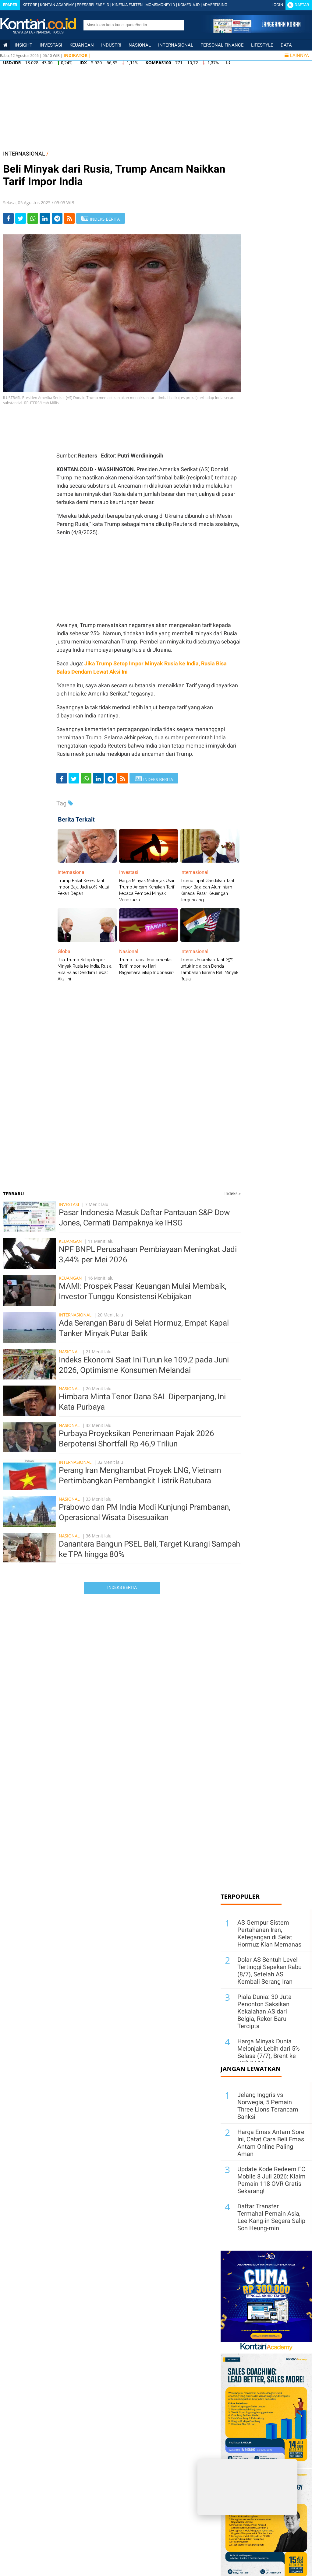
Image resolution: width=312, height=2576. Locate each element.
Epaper (10, 4)
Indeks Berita (122, 1587)
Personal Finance (222, 45)
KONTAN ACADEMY (57, 4)
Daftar (302, 4)
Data (286, 45)
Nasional (140, 45)
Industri (111, 45)
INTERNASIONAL (24, 153)
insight (23, 45)
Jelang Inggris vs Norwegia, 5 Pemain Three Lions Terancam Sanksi (267, 2105)
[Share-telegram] (57, 218)
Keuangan (81, 45)
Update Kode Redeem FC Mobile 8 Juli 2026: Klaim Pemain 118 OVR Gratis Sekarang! (271, 2180)
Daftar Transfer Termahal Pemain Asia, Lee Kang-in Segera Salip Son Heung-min (271, 2217)
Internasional (175, 45)
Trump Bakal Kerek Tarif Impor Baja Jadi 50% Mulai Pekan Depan (83, 887)
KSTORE (30, 4)
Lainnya (297, 55)
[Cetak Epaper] (256, 31)
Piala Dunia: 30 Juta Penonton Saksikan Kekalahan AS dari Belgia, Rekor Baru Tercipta (264, 2011)
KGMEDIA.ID (189, 4)
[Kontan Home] (5, 45)
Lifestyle (262, 45)
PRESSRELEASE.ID (93, 4)
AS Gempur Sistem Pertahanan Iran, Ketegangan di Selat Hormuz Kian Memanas (269, 1933)
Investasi (51, 45)
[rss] (69, 218)
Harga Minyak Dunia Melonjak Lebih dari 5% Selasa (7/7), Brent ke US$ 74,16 (268, 2052)
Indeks (232, 1193)
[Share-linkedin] (45, 218)
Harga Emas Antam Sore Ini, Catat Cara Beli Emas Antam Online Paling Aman (270, 2142)
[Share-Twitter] (20, 218)
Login (277, 4)
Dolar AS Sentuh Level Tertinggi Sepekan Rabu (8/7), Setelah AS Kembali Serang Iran (269, 1970)
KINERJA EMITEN (127, 4)
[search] (130, 25)
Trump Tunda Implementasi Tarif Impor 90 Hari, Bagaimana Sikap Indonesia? (146, 966)
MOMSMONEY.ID (160, 4)
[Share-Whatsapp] (32, 218)
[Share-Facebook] (8, 218)
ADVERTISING (215, 4)
